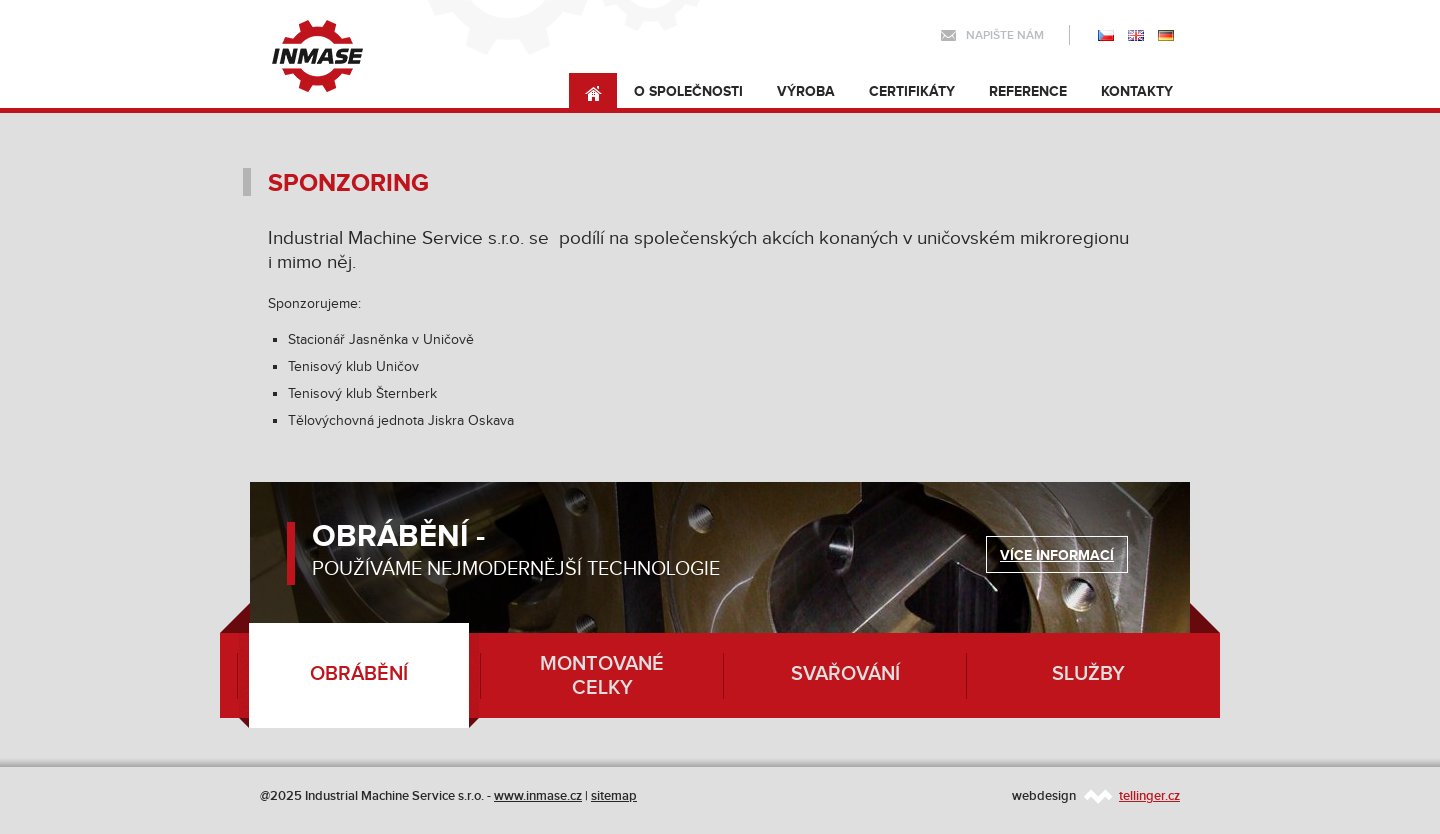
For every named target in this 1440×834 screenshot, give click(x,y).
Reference (1028, 91)
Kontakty (1137, 91)
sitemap (614, 796)
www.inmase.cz (538, 796)
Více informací (1057, 555)
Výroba (806, 91)
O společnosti (688, 91)
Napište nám (1005, 35)
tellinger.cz (1149, 796)
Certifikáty (912, 91)
